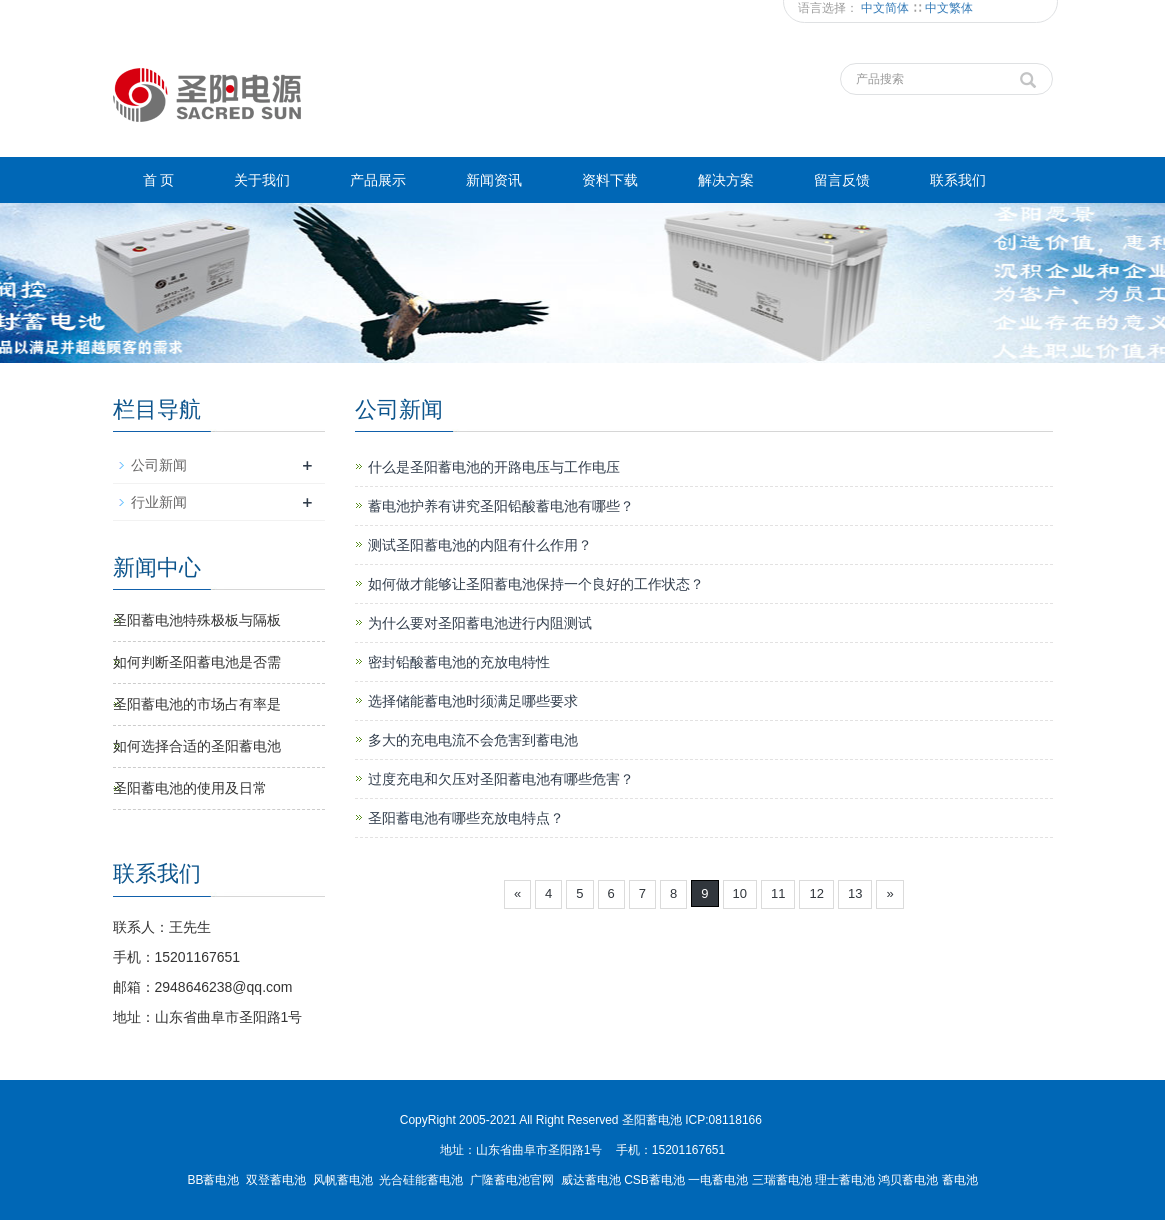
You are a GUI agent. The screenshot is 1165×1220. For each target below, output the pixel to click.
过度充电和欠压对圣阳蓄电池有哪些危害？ (501, 779)
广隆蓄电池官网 (512, 1180)
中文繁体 (949, 8)
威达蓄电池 (591, 1180)
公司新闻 (159, 465)
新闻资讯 (494, 180)
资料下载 (610, 180)
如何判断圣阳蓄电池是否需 (197, 662)
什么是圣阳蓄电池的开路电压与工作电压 (494, 467)
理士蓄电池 (845, 1180)
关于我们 (262, 180)
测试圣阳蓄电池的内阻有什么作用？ (480, 545)
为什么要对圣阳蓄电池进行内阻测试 (480, 623)
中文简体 (886, 8)
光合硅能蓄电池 (421, 1180)
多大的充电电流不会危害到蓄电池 (473, 740)
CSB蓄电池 (654, 1180)
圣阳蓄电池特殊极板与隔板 (197, 620)
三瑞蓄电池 (782, 1180)
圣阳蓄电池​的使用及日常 (190, 788)
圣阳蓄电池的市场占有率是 (197, 704)
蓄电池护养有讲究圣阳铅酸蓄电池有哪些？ (501, 506)
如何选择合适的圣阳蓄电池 (197, 746)
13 (855, 893)
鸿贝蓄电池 (908, 1180)
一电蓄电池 (718, 1180)
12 (816, 893)
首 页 (159, 180)
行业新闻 (159, 502)
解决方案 (726, 180)
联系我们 (958, 180)
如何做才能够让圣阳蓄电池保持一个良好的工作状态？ (536, 584)
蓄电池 (960, 1180)
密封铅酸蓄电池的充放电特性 (459, 662)
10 (740, 893)
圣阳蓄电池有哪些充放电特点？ (466, 818)
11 (778, 893)
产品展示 (378, 180)
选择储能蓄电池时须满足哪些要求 (473, 701)
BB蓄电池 (213, 1180)
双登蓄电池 (276, 1180)
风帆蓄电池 (343, 1180)
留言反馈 (842, 180)
